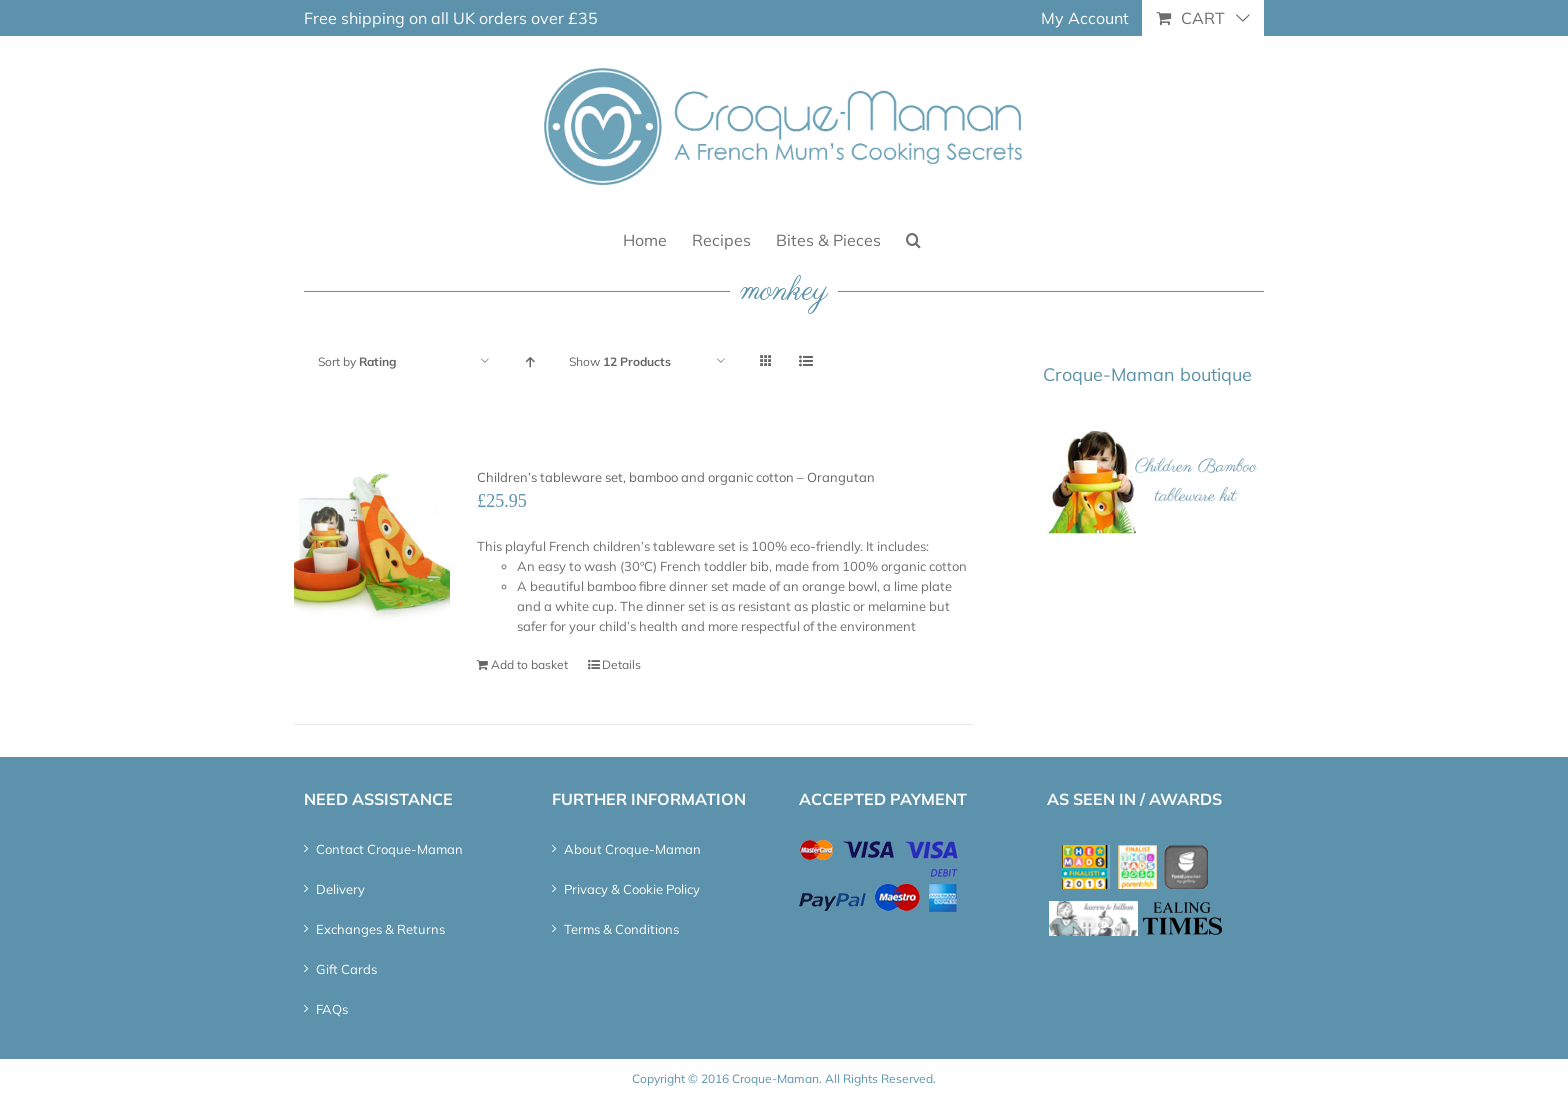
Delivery (340, 889)
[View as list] (805, 361)
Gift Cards (346, 969)
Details (621, 664)
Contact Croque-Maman (389, 849)
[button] (913, 238)
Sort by (357, 361)
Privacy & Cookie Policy (632, 889)
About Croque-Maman (632, 849)
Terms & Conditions (621, 929)
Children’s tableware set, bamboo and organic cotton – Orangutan (676, 477)
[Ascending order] (529, 361)
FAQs (332, 1009)
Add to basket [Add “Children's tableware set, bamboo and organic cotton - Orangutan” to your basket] (529, 664)
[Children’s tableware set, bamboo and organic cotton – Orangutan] (372, 542)
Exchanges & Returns (380, 929)
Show (620, 361)
